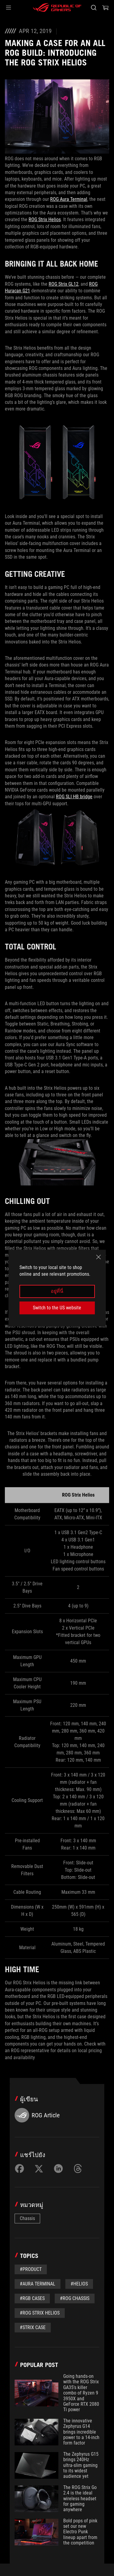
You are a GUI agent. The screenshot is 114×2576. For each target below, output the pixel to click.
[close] (98, 1257)
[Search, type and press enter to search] (93, 7)
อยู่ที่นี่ (57, 1291)
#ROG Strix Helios (40, 2313)
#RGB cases (32, 2298)
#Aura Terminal (37, 2284)
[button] (8, 7)
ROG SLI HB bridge (74, 796)
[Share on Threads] (78, 2168)
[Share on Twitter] (39, 2168)
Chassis (27, 2218)
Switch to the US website (57, 1308)
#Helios (79, 2284)
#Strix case (33, 2327)
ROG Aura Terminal (68, 199)
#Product (31, 2269)
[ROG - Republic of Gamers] (57, 7)
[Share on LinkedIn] (58, 2168)
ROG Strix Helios (45, 219)
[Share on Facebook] (19, 2168)
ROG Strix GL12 (63, 284)
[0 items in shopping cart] (105, 7)
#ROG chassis (74, 2298)
